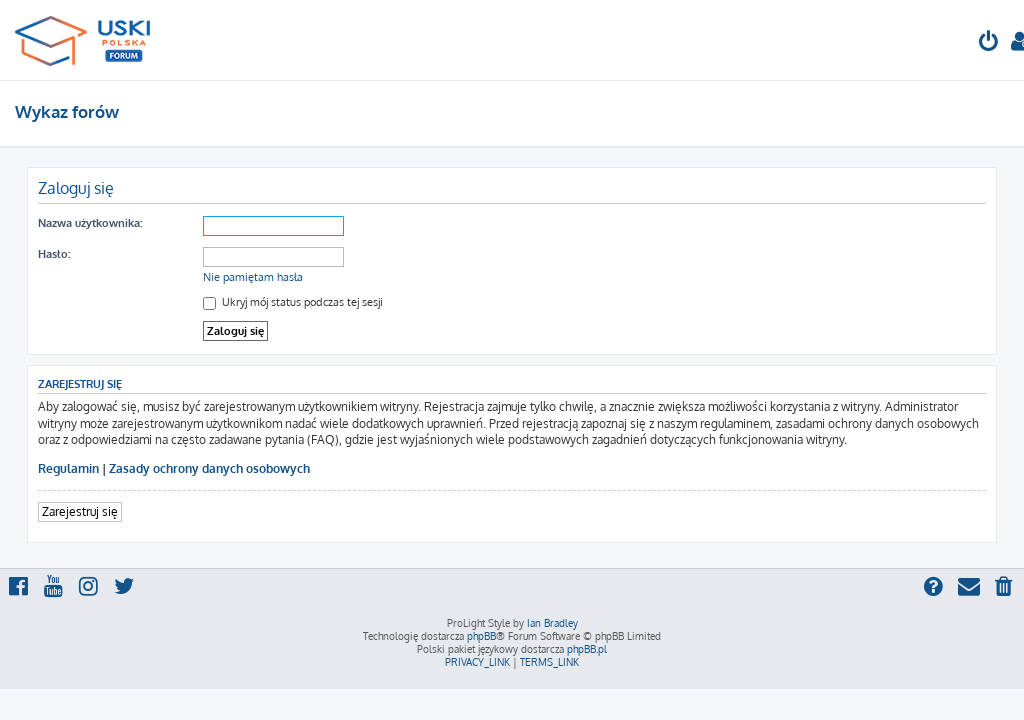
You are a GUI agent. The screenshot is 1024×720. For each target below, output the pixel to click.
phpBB (481, 636)
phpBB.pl (587, 649)
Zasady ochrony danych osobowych (209, 468)
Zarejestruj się (80, 511)
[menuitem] (989, 43)
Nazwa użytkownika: (90, 223)
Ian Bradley (552, 623)
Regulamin (68, 468)
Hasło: (54, 254)
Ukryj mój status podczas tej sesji (293, 302)
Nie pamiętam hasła (253, 277)
